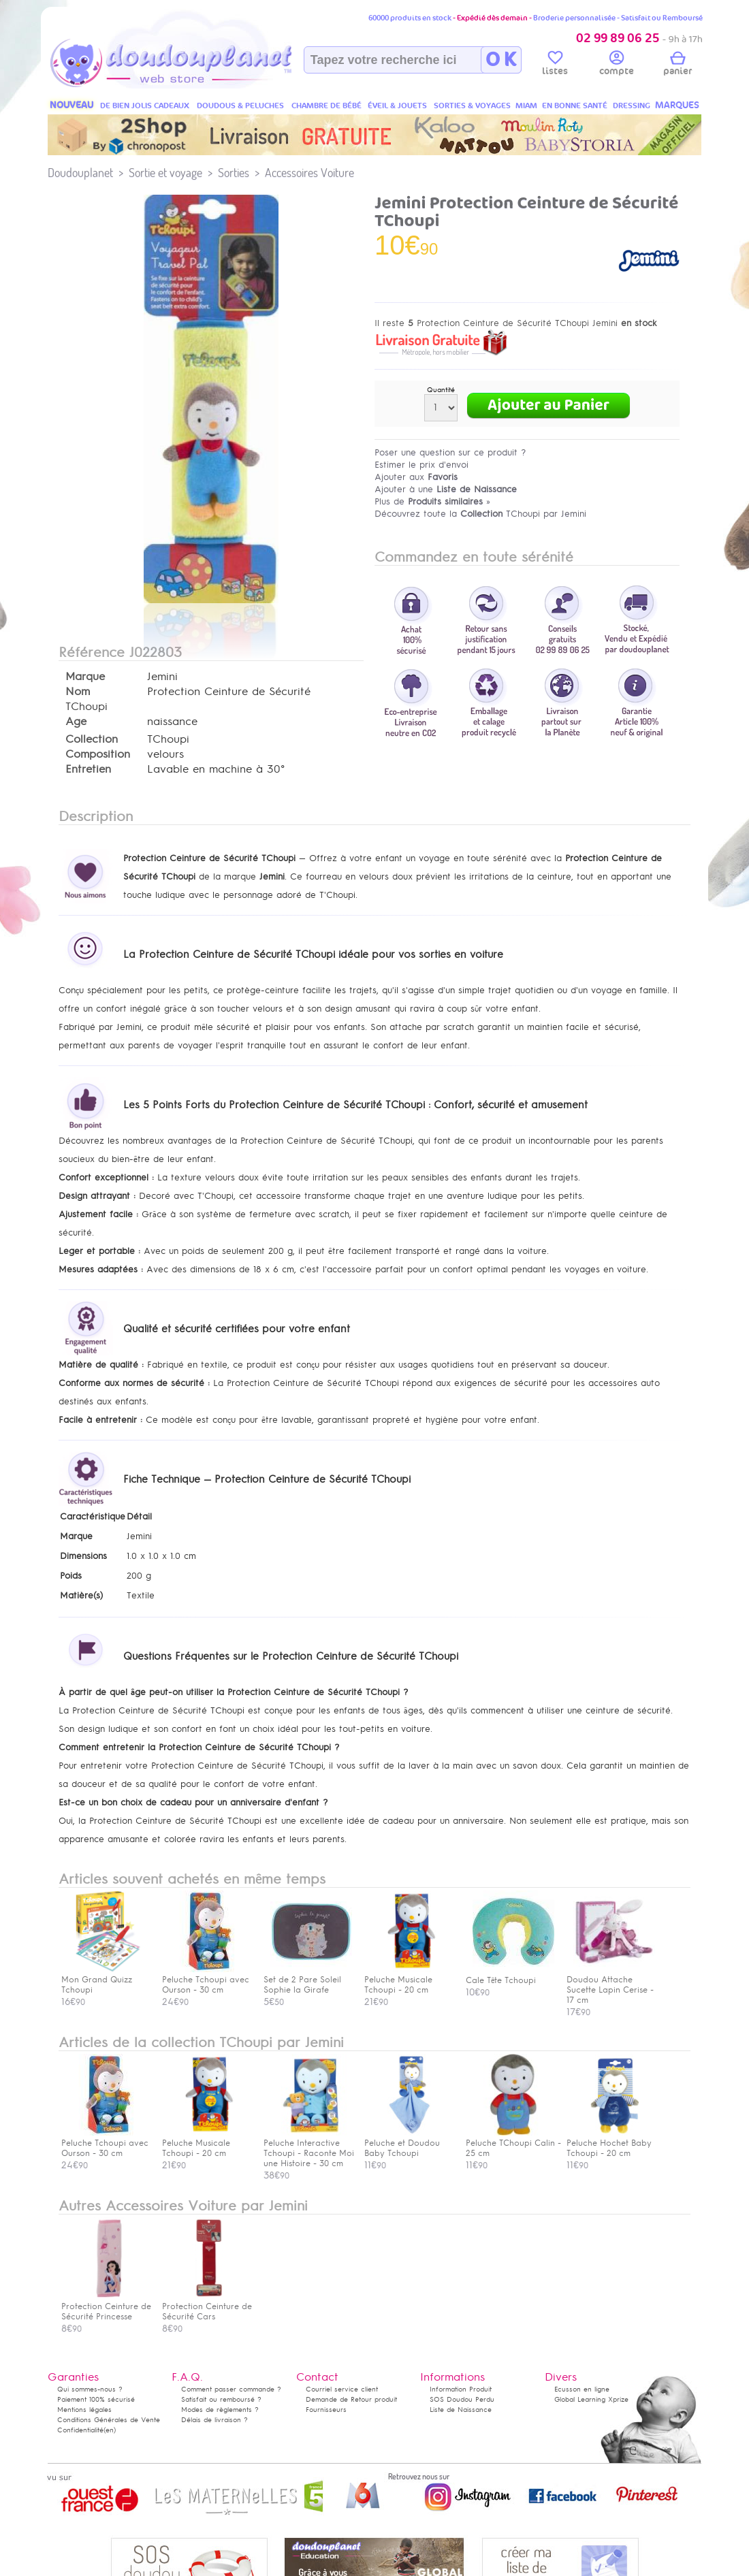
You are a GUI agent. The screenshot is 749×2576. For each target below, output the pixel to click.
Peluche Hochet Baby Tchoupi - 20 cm (611, 2143)
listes (555, 65)
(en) (109, 2430)
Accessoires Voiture (309, 172)
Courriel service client (342, 2389)
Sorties (233, 172)
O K (500, 60)
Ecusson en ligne (581, 2389)
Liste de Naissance (461, 2409)
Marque (85, 677)
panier (677, 65)
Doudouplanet (80, 172)
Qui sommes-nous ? (90, 2389)
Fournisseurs (326, 2409)
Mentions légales (84, 2409)
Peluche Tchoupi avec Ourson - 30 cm (105, 2143)
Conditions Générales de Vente (108, 2420)
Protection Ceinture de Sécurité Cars (207, 2306)
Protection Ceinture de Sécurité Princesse (106, 2306)
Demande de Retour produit (351, 2399)
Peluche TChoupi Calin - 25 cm (513, 2143)
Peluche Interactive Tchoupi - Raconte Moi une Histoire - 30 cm (309, 2148)
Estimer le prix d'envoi (421, 465)
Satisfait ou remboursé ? (221, 2399)
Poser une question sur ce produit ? (450, 452)
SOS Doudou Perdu (462, 2399)
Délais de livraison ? (214, 2420)
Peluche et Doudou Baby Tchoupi (408, 2143)
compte (616, 65)
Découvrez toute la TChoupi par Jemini (480, 514)
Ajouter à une (445, 489)
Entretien (88, 769)
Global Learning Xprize (591, 2399)
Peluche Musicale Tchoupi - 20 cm (206, 2143)
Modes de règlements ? (220, 2409)
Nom (77, 692)
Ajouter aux (416, 477)
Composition (97, 754)
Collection (91, 739)
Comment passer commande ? (231, 2389)
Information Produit (461, 2389)
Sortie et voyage (165, 172)
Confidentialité (80, 2430)
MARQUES (677, 105)
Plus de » (432, 501)
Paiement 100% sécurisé (96, 2399)
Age (75, 721)
